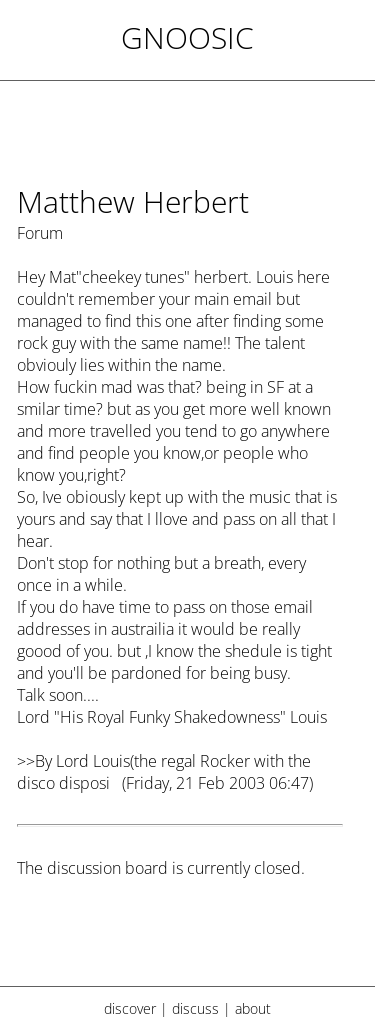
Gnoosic (187, 37)
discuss (195, 1008)
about (253, 1008)
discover (130, 1008)
